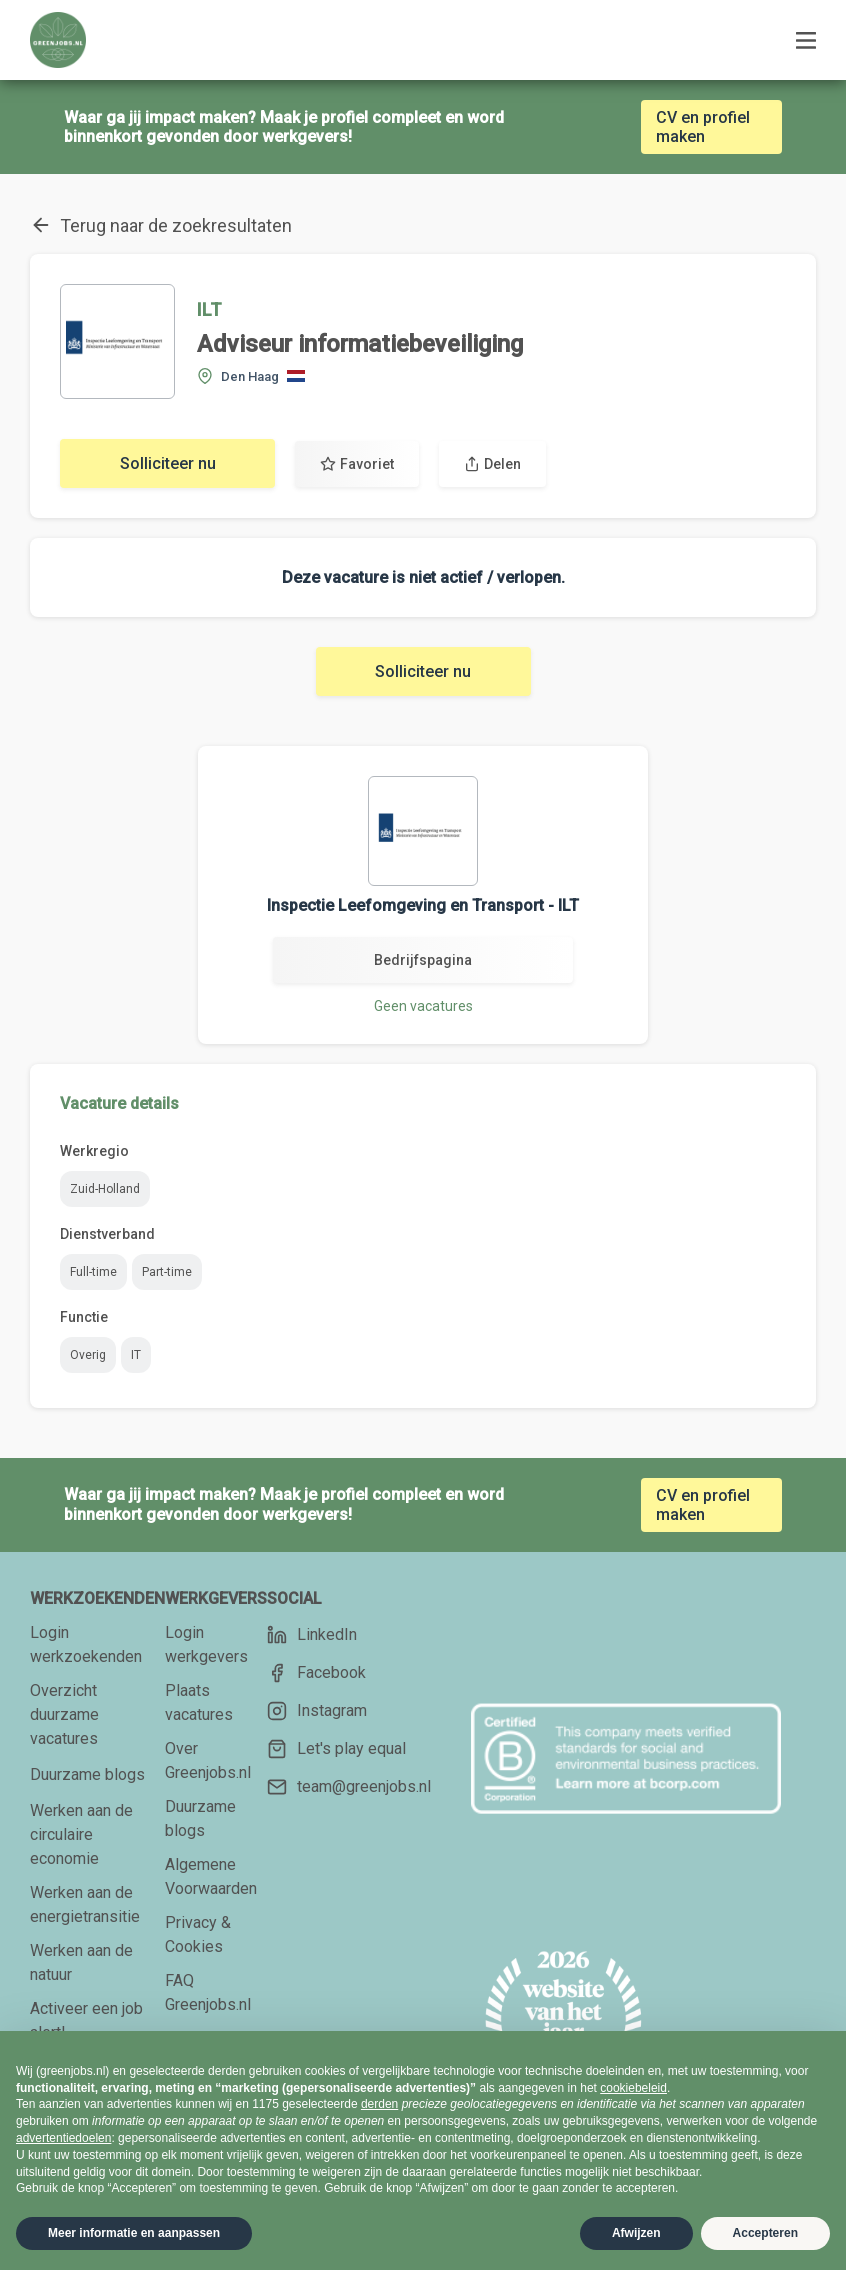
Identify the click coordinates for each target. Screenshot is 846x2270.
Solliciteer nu (168, 463)
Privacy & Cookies (198, 1934)
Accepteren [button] (765, 2233)
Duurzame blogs (87, 1774)
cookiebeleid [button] (633, 2088)
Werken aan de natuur (81, 1962)
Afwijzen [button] (636, 2233)
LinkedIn (312, 1635)
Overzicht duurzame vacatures (64, 1714)
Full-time (93, 1272)
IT (136, 1355)
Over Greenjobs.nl (208, 1760)
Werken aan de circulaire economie (81, 1834)
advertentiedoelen (63, 2138)
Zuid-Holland (105, 1189)
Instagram (317, 1711)
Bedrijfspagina (423, 960)
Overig (88, 1355)
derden (379, 2104)
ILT (209, 309)
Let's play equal (336, 1749)
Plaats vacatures (199, 1702)
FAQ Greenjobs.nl (208, 1992)
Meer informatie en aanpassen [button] (134, 2233)
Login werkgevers (206, 1644)
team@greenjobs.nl (349, 1787)
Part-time (167, 1272)
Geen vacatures (423, 1006)
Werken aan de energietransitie (85, 1904)
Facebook (316, 1673)
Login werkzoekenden (86, 1644)
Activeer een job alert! (86, 2020)
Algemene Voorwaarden (211, 1876)
